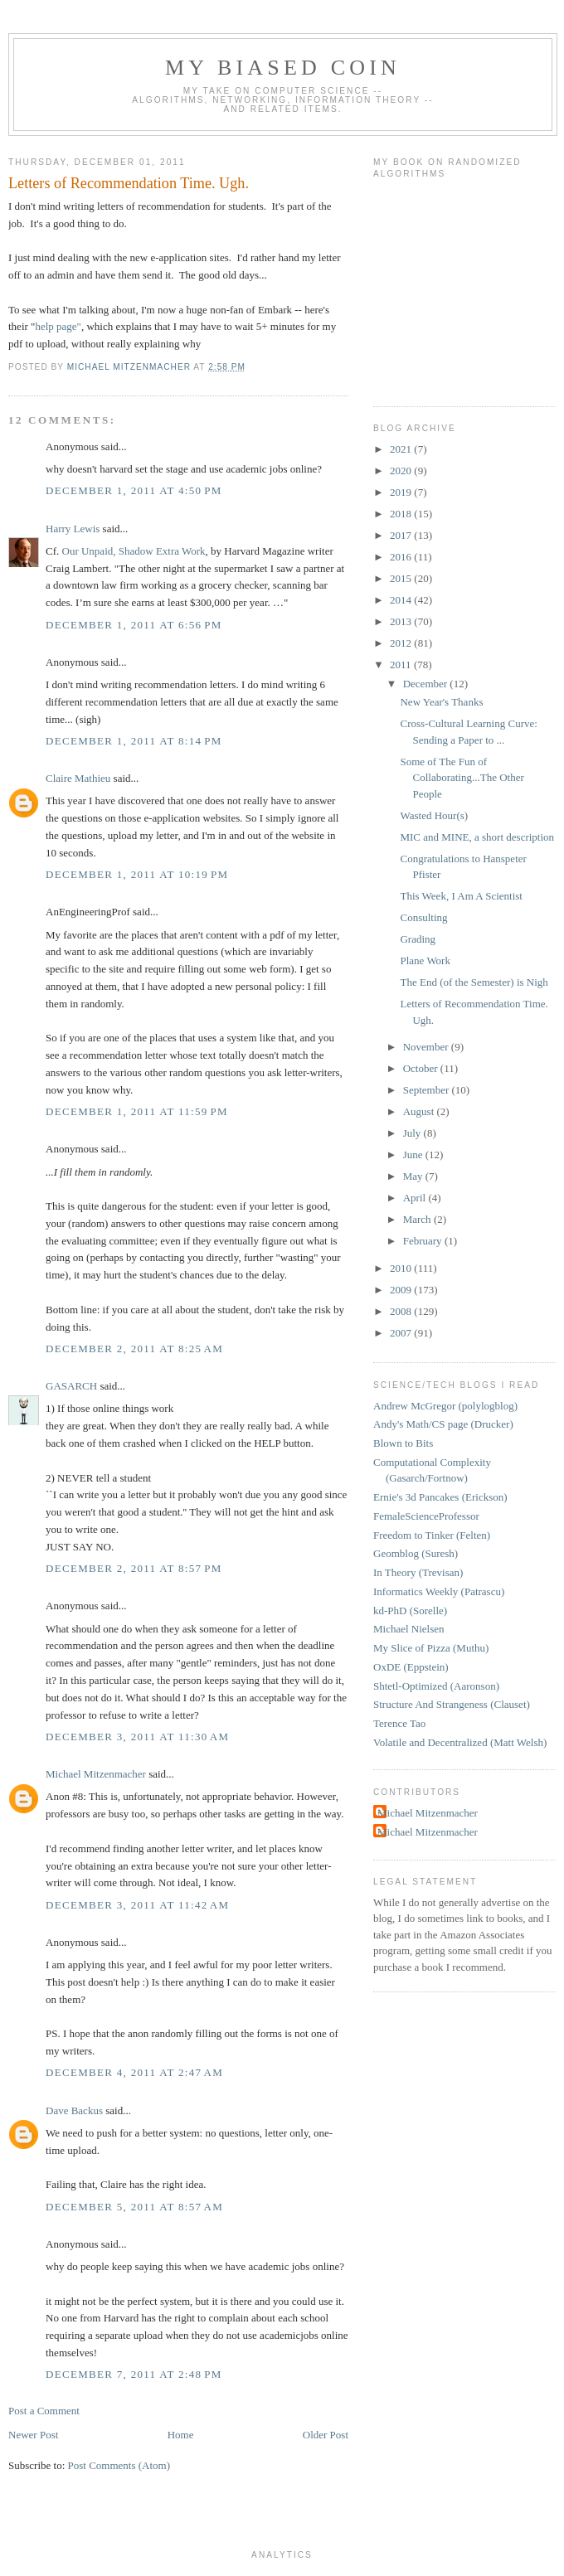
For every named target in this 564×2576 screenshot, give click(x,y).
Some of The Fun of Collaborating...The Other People (461, 777)
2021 (402, 449)
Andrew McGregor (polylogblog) (445, 1406)
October (421, 1068)
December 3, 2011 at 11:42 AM (137, 1905)
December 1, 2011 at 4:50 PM (134, 490)
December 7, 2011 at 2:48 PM (134, 2374)
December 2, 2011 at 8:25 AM (134, 1348)
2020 (402, 470)
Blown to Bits (403, 1443)
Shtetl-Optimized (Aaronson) (436, 1686)
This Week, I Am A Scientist (461, 896)
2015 (402, 578)
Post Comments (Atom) (119, 2465)
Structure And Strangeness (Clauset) (451, 1704)
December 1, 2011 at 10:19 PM (137, 874)
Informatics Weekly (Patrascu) (438, 1591)
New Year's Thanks (441, 702)
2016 (402, 557)
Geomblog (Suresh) (415, 1553)
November (427, 1047)
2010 (402, 1268)
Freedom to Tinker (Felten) (431, 1535)
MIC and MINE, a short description (477, 837)
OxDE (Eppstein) (411, 1667)
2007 (402, 1333)
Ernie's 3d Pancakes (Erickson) (440, 1497)
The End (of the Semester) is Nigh (473, 982)
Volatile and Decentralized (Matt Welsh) (460, 1742)
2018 (402, 513)
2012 (402, 643)
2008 (402, 1311)
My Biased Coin (283, 68)
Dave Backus (74, 2110)
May (414, 1176)
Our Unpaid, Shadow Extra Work (134, 551)
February (424, 1241)
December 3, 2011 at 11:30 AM (137, 1736)
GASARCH (71, 1386)
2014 (402, 600)
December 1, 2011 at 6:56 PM (134, 625)
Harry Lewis (73, 528)
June (414, 1154)
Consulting (423, 917)
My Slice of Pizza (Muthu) (431, 1648)
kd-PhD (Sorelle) (410, 1610)
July (413, 1133)
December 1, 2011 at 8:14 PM (134, 741)
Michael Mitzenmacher (96, 1774)
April (416, 1197)
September (427, 1090)
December (426, 683)
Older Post (325, 2434)
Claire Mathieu (78, 778)
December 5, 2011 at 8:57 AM (134, 2206)
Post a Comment (44, 2410)
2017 (402, 535)
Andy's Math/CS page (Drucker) (443, 1424)
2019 (402, 492)
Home (181, 2434)
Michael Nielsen (409, 1629)
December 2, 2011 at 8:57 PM (134, 1568)
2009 (402, 1289)
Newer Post (33, 2434)
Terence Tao (399, 1723)
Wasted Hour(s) (434, 815)
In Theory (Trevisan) (418, 1572)
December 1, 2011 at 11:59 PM (137, 1111)
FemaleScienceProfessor (426, 1516)
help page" (57, 326)
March (418, 1219)
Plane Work (425, 960)
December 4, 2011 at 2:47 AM (134, 2072)
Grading (417, 939)
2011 (402, 664)
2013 (402, 621)
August (420, 1111)
